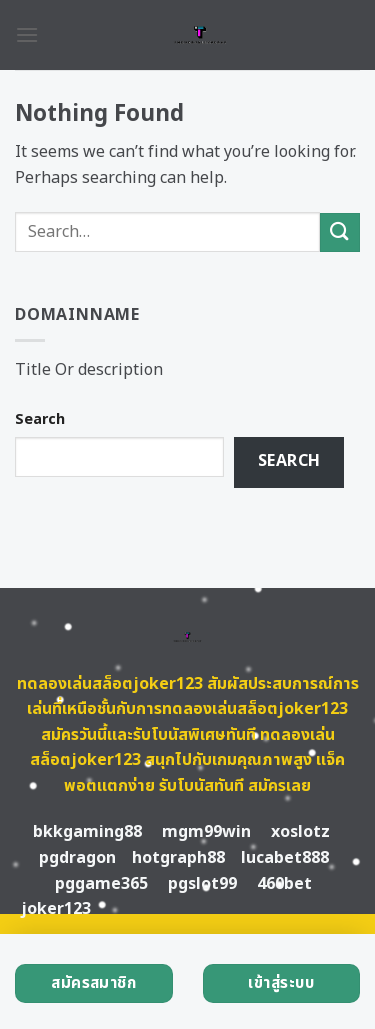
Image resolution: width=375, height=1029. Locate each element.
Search (40, 419)
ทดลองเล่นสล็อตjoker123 (110, 684)
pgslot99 (202, 884)
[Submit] (340, 232)
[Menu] (27, 34)
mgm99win (206, 832)
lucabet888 (285, 858)
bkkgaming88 (87, 832)
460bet (284, 884)
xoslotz (300, 832)
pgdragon (77, 858)
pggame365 (101, 884)
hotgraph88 (178, 858)
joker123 (56, 909)
